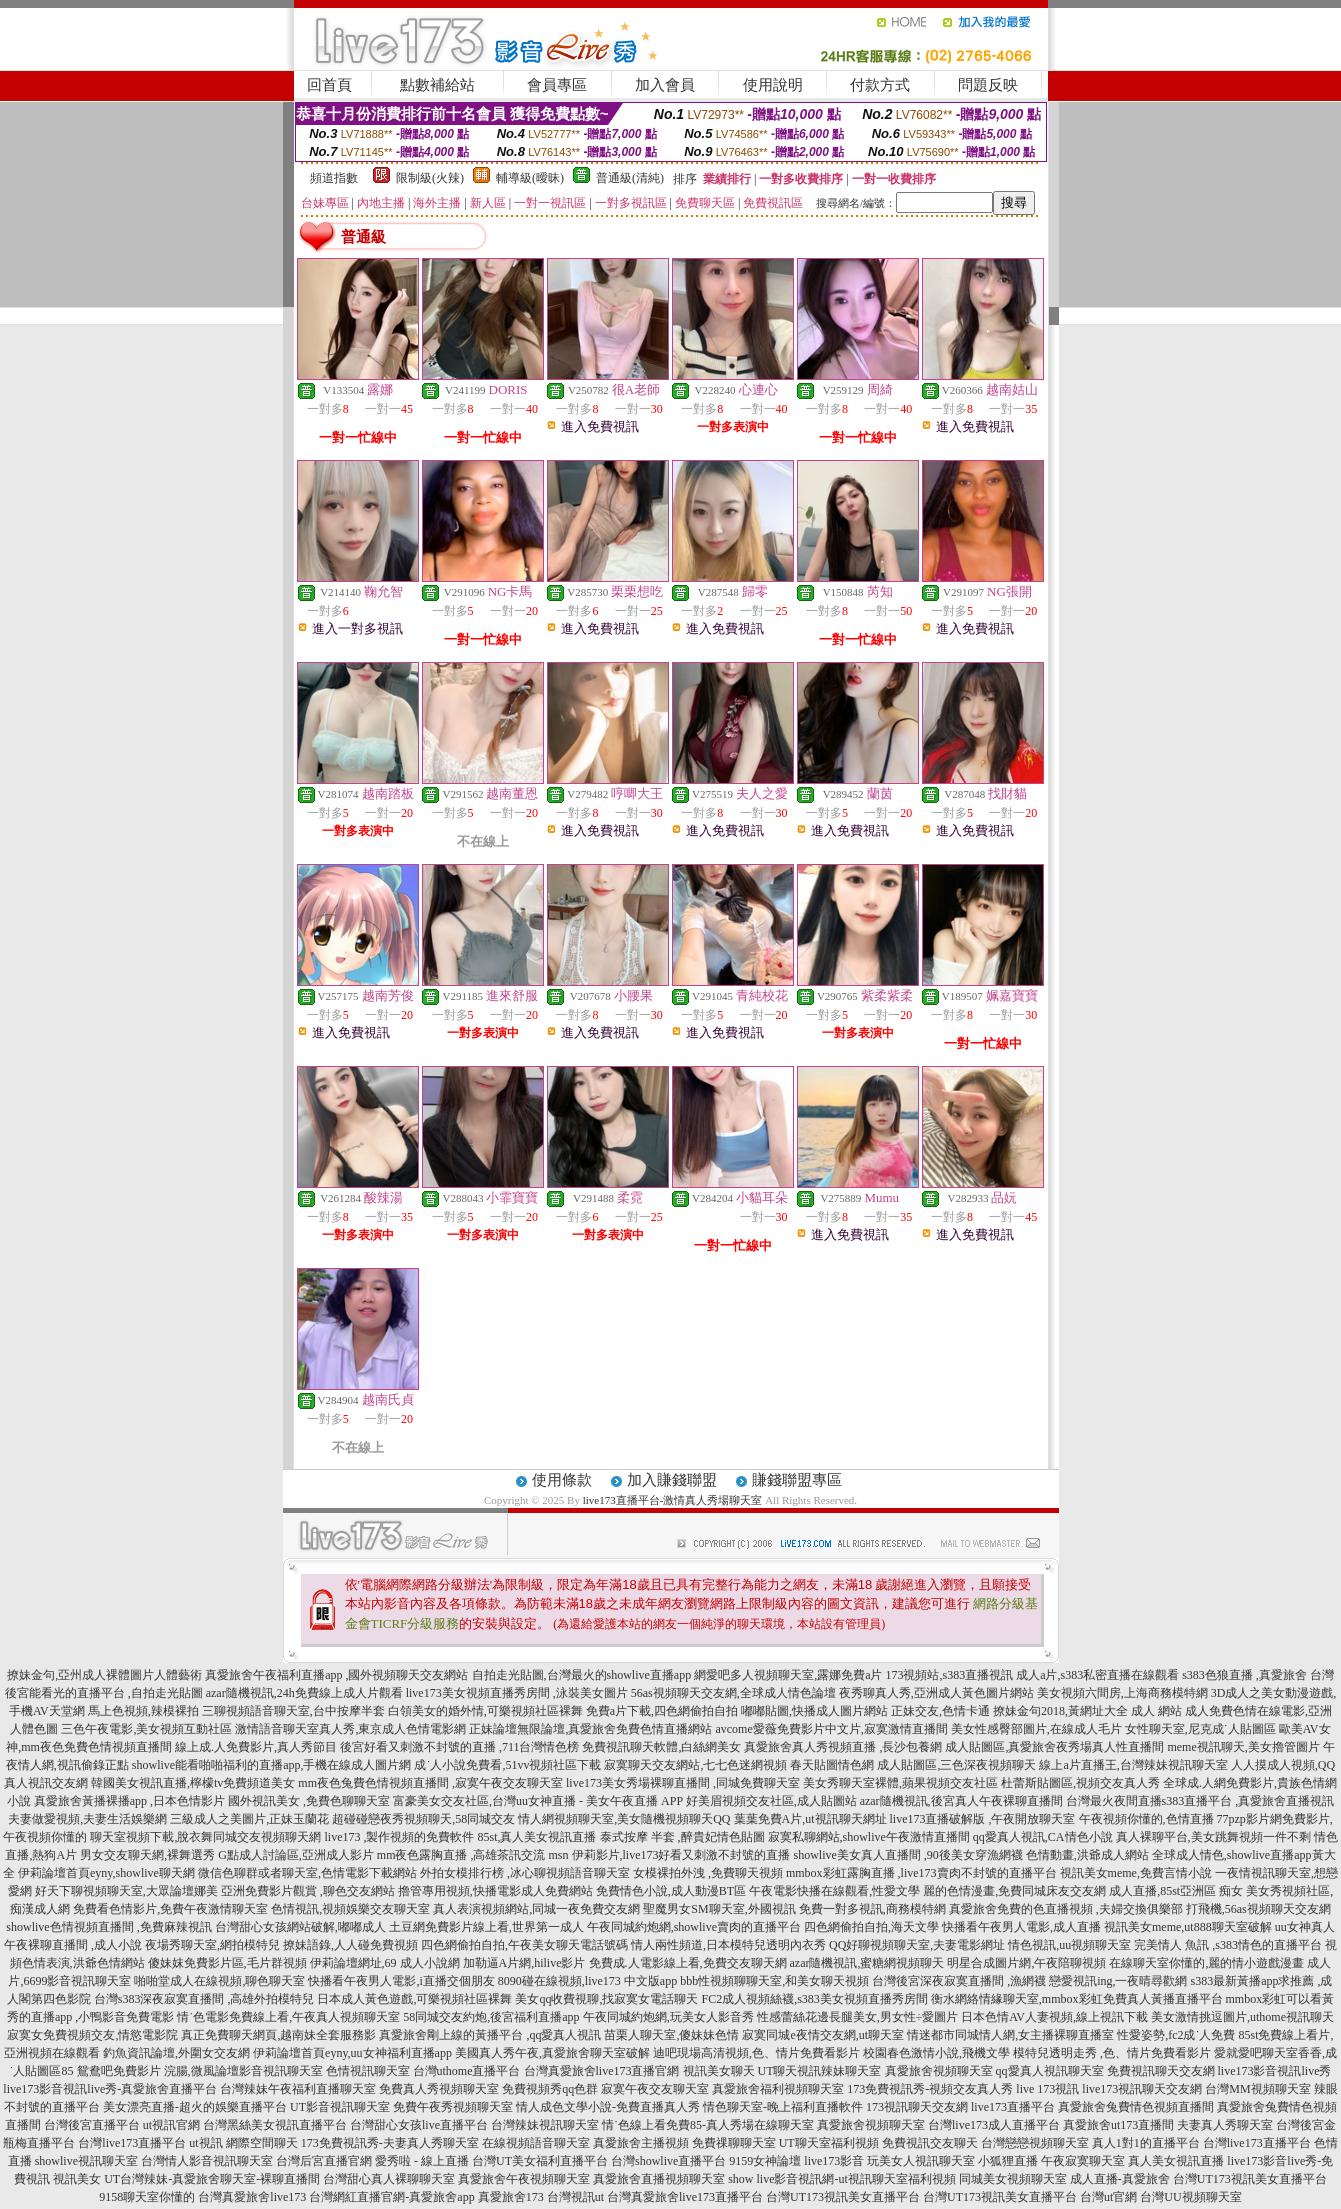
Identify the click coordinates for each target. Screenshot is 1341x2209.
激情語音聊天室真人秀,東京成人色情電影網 (350, 1729)
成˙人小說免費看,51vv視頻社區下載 (507, 1765)
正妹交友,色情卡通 (940, 1711)
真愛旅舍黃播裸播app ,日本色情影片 (129, 1801)
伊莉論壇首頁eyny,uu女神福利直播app (352, 2053)
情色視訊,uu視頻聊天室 (1069, 1945)
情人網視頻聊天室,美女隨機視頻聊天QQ (624, 1819)
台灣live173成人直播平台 (994, 2125)
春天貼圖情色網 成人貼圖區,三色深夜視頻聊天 (913, 1765)
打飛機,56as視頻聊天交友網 (1258, 1909)
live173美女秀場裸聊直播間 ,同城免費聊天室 (683, 1783)
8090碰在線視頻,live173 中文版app (587, 1981)
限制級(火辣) (430, 178)
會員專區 (557, 85)
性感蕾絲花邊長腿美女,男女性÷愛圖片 (858, 2017)
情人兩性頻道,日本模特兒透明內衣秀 (728, 1945)
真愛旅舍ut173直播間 (1118, 2125)
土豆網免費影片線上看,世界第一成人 (486, 1927)
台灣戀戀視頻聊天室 (1035, 2143)
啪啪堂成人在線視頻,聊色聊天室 (219, 1981)
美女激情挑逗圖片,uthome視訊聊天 (1242, 2017)
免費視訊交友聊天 (930, 2143)
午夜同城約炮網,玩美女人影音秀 (668, 2017)
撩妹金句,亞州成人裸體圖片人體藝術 (104, 1675)
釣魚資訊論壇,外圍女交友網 (176, 2053)
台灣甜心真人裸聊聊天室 (389, 2179)
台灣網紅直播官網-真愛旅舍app (391, 2197)
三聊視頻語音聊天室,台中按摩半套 (293, 1711)
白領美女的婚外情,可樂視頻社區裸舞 (485, 1711)
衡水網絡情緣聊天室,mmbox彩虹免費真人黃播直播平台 (1077, 1999)
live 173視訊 (1047, 2089)
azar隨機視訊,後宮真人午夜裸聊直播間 (961, 1801)
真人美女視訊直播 (1176, 2161)
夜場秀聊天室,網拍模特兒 (212, 1945)
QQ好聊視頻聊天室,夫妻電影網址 (917, 1945)
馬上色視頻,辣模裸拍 (143, 1711)
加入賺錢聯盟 (672, 1480)
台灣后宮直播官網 (324, 2161)
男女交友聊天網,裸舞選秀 (147, 1855)
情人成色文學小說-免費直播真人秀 (608, 2107)
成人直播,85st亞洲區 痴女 (1176, 1891)
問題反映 (988, 85)
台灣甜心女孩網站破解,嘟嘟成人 (300, 1927)
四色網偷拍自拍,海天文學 (871, 1927)
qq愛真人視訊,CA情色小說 (1043, 1837)
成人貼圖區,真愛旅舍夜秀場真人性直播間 (1054, 1747)
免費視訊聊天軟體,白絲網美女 (661, 1747)
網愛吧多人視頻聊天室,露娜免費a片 (788, 1675)
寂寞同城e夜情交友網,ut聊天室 (823, 2035)
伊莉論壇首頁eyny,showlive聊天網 (106, 1873)
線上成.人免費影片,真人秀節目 (256, 1747)
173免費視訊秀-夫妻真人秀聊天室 (390, 2143)
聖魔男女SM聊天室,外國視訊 (719, 1909)
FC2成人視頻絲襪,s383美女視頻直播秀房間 (814, 1999)
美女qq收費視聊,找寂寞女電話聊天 (606, 1999)
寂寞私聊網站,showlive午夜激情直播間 (869, 1837)
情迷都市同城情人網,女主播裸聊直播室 (1010, 2035)
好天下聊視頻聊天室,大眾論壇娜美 (126, 1891)
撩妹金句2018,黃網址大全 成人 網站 (1087, 1711)
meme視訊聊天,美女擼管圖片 (1243, 1747)
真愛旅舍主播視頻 (641, 2143)
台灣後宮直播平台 (92, 2125)
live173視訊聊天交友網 (1142, 2089)
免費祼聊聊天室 (734, 2143)
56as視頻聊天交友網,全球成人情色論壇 (733, 1693)
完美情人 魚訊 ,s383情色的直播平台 (1228, 1945)
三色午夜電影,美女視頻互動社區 (146, 1729)
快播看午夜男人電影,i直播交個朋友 (401, 1981)
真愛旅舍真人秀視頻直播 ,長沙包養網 (843, 1747)
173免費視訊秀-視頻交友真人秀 (930, 2089)
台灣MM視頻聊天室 (1257, 2089)
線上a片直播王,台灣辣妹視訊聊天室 (1133, 1765)
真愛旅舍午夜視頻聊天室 (524, 2179)
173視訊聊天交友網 (917, 2107)
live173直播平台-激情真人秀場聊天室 (673, 1500)
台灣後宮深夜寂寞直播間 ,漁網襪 (959, 1981)
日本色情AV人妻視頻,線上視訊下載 (1054, 2017)
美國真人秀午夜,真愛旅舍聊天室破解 (552, 2053)
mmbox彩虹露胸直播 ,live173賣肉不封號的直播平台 (921, 1873)
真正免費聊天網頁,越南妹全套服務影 (278, 2035)
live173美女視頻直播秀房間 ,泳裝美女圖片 (517, 1693)
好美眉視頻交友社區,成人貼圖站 (771, 1801)
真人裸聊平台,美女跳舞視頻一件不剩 (1213, 1837)
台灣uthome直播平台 (467, 2071)
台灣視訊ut (575, 2197)
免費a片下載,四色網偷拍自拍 (662, 1711)
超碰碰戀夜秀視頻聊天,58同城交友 (423, 1819)
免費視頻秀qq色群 (550, 2089)
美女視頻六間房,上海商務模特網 (1122, 1693)
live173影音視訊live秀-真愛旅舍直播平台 (110, 2089)
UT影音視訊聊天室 (340, 2107)
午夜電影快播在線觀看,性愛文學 (834, 1891)
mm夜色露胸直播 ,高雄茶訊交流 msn (473, 1855)
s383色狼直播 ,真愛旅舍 (1244, 1675)
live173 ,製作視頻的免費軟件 (399, 1837)
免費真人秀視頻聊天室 (439, 2089)
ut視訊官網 (171, 2125)
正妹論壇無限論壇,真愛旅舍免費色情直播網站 (590, 1729)
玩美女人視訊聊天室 (921, 2161)
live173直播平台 (1013, 2107)
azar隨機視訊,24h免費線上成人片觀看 (304, 1693)
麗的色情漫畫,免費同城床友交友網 (1014, 1891)
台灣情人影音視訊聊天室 (207, 2161)
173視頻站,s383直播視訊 (949, 1675)
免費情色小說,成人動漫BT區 (671, 1891)
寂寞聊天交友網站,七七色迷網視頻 (695, 1765)
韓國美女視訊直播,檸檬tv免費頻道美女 (193, 1783)
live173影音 (834, 2161)
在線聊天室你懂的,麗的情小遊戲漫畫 (1206, 1963)
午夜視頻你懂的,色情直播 (1146, 1819)
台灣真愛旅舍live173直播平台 (685, 2197)
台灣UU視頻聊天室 (1190, 2197)
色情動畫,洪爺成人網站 (1087, 1855)
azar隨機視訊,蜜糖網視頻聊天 (867, 1963)
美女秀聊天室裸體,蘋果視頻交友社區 (900, 1783)
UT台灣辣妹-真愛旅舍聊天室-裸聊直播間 (212, 2179)
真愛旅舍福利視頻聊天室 (778, 2089)
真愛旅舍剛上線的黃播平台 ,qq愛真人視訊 (490, 2035)
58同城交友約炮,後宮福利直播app (491, 2017)
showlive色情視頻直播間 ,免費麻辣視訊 (108, 1927)
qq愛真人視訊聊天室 (1050, 2071)
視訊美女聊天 (719, 2071)
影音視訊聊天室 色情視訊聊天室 (324, 2071)
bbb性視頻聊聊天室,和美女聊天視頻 (774, 1981)
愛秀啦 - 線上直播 (422, 2161)
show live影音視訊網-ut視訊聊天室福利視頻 (842, 2179)
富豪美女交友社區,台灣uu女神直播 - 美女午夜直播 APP (538, 1801)
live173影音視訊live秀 (1275, 2071)
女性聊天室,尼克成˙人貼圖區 (1200, 1729)
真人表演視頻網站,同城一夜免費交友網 (536, 1909)
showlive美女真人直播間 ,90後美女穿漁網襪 (908, 1855)
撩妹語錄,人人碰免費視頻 (350, 1945)
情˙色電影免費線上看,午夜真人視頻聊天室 (288, 2017)
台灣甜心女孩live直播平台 (419, 2125)
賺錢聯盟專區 (797, 1480)
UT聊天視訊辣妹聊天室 (820, 2071)
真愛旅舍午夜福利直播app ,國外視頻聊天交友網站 (336, 1675)
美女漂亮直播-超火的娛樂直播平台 (195, 2107)
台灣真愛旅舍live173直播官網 (602, 2071)
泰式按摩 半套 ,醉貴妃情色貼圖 (682, 1837)
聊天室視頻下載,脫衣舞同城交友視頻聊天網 (205, 1837)
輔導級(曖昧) (530, 178)
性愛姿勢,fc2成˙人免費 (1176, 2035)
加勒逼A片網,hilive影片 (524, 1963)
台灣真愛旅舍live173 (252, 2197)
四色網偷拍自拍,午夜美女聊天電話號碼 (524, 1945)
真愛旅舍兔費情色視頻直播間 (1136, 2107)
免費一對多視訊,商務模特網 (872, 1909)
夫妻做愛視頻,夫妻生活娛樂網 (87, 1819)
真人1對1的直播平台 (1146, 2143)
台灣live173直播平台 (132, 2143)
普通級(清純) (630, 178)
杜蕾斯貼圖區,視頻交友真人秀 (1080, 1783)
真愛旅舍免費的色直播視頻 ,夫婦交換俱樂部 (1066, 1909)
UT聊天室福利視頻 (829, 2143)
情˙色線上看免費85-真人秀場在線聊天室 (708, 2125)
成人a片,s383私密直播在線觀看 (1097, 1675)
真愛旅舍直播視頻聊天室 (659, 2179)
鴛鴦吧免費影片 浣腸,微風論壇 (158, 2071)
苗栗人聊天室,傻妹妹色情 (671, 2035)
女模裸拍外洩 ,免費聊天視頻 (708, 1873)
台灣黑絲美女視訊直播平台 (275, 2125)
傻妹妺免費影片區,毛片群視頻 (227, 1963)
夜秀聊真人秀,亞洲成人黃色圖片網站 (936, 1693)
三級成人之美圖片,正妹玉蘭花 (249, 1819)
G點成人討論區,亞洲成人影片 (296, 1855)
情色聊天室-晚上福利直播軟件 (783, 2107)
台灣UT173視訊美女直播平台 (1250, 2179)
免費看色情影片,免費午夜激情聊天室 (170, 1909)
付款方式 (880, 85)
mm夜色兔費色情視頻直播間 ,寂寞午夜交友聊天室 (430, 1783)
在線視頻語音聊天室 (536, 2143)
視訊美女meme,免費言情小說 (1136, 1873)
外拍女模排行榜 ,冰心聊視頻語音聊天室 (525, 1873)
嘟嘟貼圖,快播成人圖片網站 (814, 1711)
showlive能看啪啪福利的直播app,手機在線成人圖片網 (272, 1765)
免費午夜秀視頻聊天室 (453, 2107)
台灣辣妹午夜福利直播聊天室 (298, 2089)
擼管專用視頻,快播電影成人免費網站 (495, 1891)
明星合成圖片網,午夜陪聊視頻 (1026, 1963)
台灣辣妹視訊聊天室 (545, 2125)
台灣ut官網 (1108, 2197)
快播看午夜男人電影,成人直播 (1021, 1927)
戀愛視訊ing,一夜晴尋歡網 (1118, 1981)
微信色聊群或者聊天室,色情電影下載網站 (307, 1873)
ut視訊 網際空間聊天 (243, 2143)
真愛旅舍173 (511, 2197)
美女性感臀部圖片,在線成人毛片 (1036, 1729)
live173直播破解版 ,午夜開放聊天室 (983, 1819)
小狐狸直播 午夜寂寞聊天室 (1051, 2161)
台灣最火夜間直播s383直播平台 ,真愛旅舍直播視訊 (1200, 1801)
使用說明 (773, 85)
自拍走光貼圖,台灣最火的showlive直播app (582, 1675)
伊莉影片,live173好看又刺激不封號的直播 (681, 1855)
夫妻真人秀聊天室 (1225, 2125)
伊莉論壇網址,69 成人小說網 (385, 1963)
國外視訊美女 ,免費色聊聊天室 (309, 1801)
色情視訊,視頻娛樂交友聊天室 (350, 1909)
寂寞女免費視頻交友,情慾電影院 (92, 2035)
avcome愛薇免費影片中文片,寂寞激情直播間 (831, 1729)
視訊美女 (77, 2179)
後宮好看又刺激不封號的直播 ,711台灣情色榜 (460, 1747)
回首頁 (329, 85)
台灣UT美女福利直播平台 (540, 2161)
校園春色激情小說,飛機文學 (936, 2053)
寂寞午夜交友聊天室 (655, 2089)
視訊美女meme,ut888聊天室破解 (1188, 1927)
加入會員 (665, 85)
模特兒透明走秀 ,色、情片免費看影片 (1112, 2053)
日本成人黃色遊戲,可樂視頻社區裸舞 (414, 1999)
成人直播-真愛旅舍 (1120, 2179)
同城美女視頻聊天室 (1013, 2179)
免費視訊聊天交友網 (1161, 2071)
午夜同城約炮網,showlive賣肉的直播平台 (694, 1927)
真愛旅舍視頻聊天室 (939, 2071)
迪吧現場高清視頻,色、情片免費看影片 (756, 2053)
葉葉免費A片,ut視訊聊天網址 (810, 1819)
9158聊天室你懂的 (147, 2197)
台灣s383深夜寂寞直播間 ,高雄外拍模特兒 (204, 1999)
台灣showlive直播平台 (668, 2161)
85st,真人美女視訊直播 (536, 1837)
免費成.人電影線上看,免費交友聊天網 (688, 1963)
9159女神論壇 (765, 2161)
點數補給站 (437, 85)
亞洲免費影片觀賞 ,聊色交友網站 (308, 1891)
